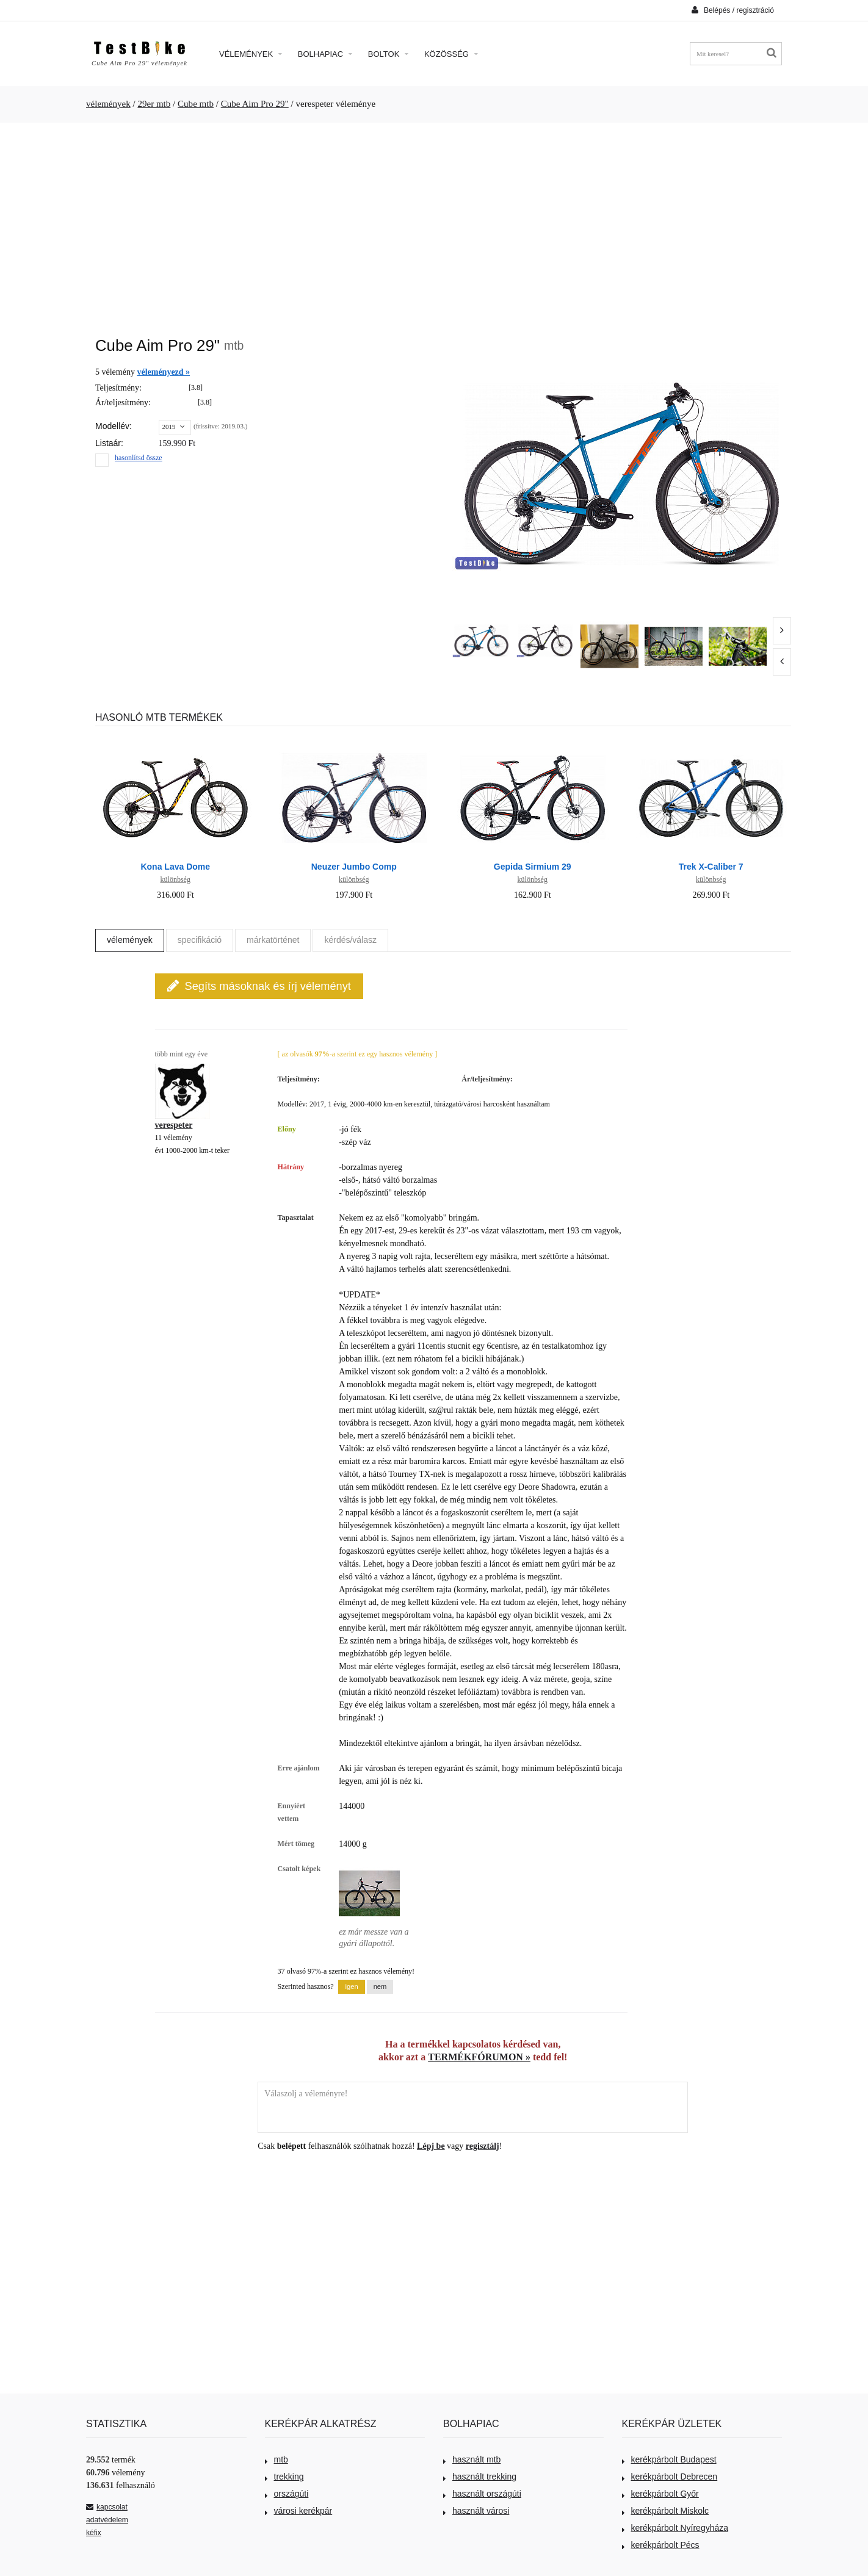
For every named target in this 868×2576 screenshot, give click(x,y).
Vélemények (250, 54)
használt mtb (472, 2459)
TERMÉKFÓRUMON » (479, 2057)
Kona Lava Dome (175, 866)
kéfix (93, 2532)
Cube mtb (196, 104)
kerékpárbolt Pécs (661, 2545)
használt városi (476, 2511)
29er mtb (153, 104)
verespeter (174, 1125)
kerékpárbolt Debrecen (670, 2476)
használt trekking (479, 2476)
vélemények (108, 104)
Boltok (388, 54)
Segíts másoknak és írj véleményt (259, 986)
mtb (276, 2459)
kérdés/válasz (350, 940)
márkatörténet (273, 940)
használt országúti (482, 2493)
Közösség (451, 54)
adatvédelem (107, 2520)
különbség (175, 879)
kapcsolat (107, 2507)
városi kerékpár (299, 2511)
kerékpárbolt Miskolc (665, 2511)
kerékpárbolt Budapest (669, 2459)
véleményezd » (163, 372)
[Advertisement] (434, 223)
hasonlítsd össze (138, 457)
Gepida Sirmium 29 (532, 866)
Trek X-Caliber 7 (711, 866)
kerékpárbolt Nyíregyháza (675, 2528)
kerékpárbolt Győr (660, 2493)
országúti (287, 2493)
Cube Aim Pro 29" (255, 104)
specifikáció (200, 940)
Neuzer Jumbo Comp (354, 866)
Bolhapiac (325, 54)
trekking (284, 2476)
